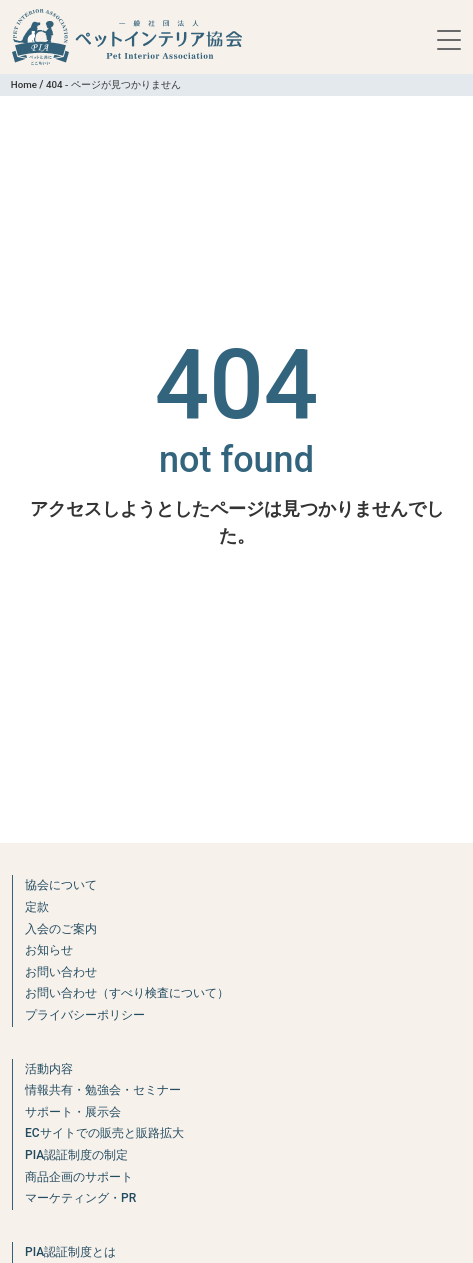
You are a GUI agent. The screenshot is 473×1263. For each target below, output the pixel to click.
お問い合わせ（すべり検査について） (127, 993)
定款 (37, 907)
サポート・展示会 (73, 1112)
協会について (61, 885)
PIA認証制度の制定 (76, 1155)
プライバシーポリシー (85, 1015)
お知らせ (49, 950)
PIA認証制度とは (70, 1252)
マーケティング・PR (80, 1198)
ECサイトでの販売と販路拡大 (104, 1133)
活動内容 (49, 1069)
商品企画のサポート (79, 1177)
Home (24, 84)
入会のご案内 (61, 929)
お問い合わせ (61, 972)
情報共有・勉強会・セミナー (103, 1090)
